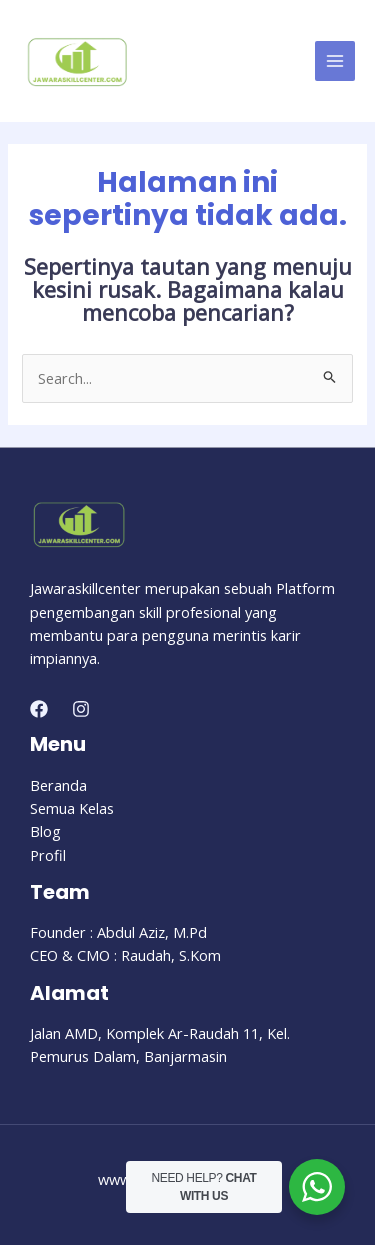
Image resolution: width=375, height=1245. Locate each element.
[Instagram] (81, 709)
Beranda (58, 785)
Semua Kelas (72, 808)
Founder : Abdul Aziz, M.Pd (118, 932)
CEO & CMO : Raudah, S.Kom (125, 955)
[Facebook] (39, 709)
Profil (48, 855)
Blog (45, 831)
